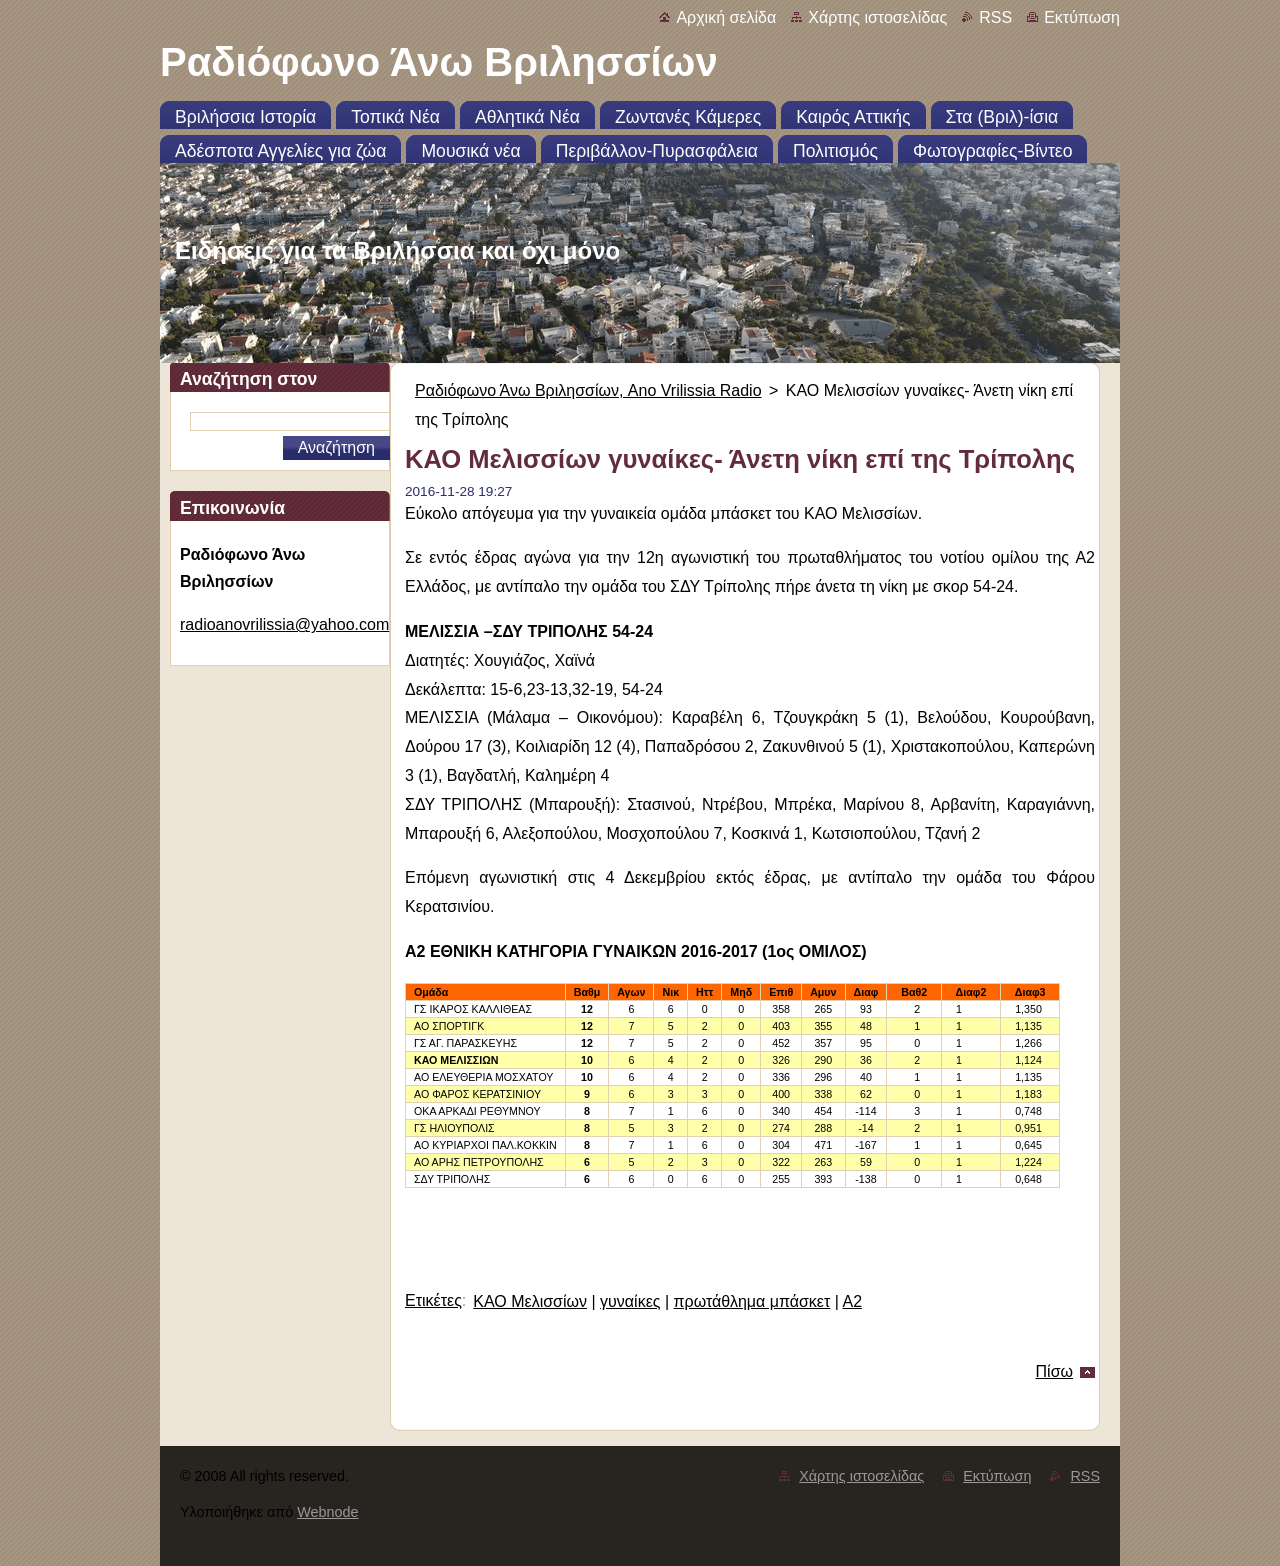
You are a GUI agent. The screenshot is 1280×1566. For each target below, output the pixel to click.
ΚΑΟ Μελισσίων (530, 1301)
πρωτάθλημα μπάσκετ (752, 1301)
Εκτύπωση (1082, 17)
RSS (995, 17)
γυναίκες (630, 1301)
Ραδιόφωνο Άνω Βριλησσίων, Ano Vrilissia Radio (588, 390)
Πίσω (1054, 1371)
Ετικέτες (433, 1300)
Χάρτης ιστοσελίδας (877, 17)
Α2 (852, 1301)
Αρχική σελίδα (726, 17)
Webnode (327, 1512)
